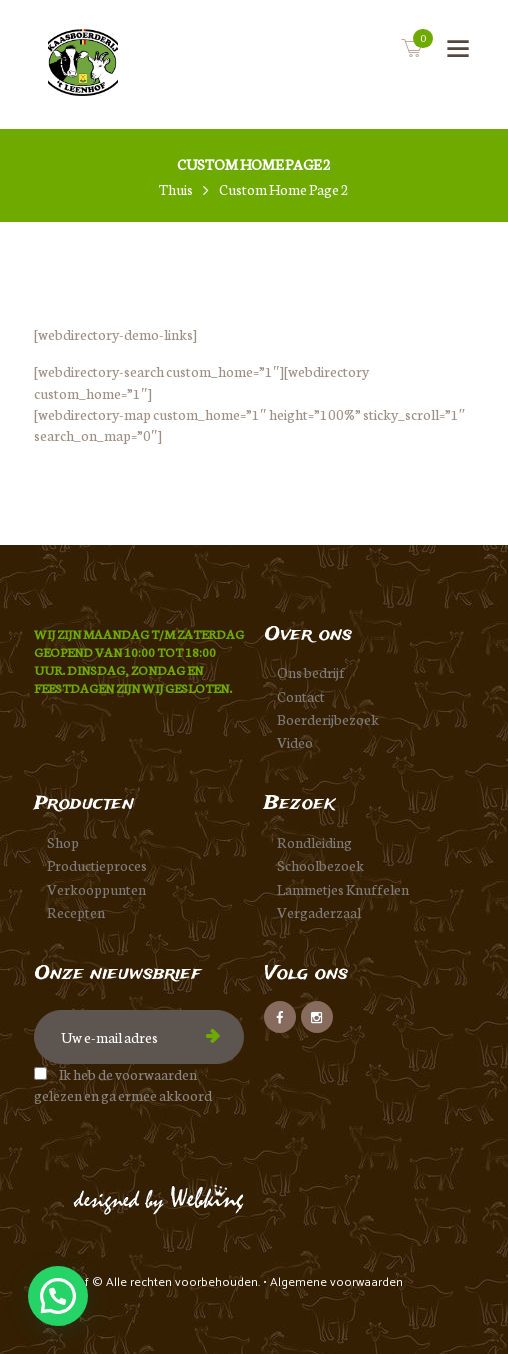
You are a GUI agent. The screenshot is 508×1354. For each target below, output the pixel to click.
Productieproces (97, 865)
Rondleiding (314, 842)
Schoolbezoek (320, 865)
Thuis (176, 189)
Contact (301, 696)
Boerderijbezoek (328, 719)
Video (295, 742)
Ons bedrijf (311, 672)
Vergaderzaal (319, 912)
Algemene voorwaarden (336, 1282)
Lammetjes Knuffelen (343, 889)
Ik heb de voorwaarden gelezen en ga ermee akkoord (123, 1084)
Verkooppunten (96, 889)
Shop (63, 842)
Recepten (76, 912)
